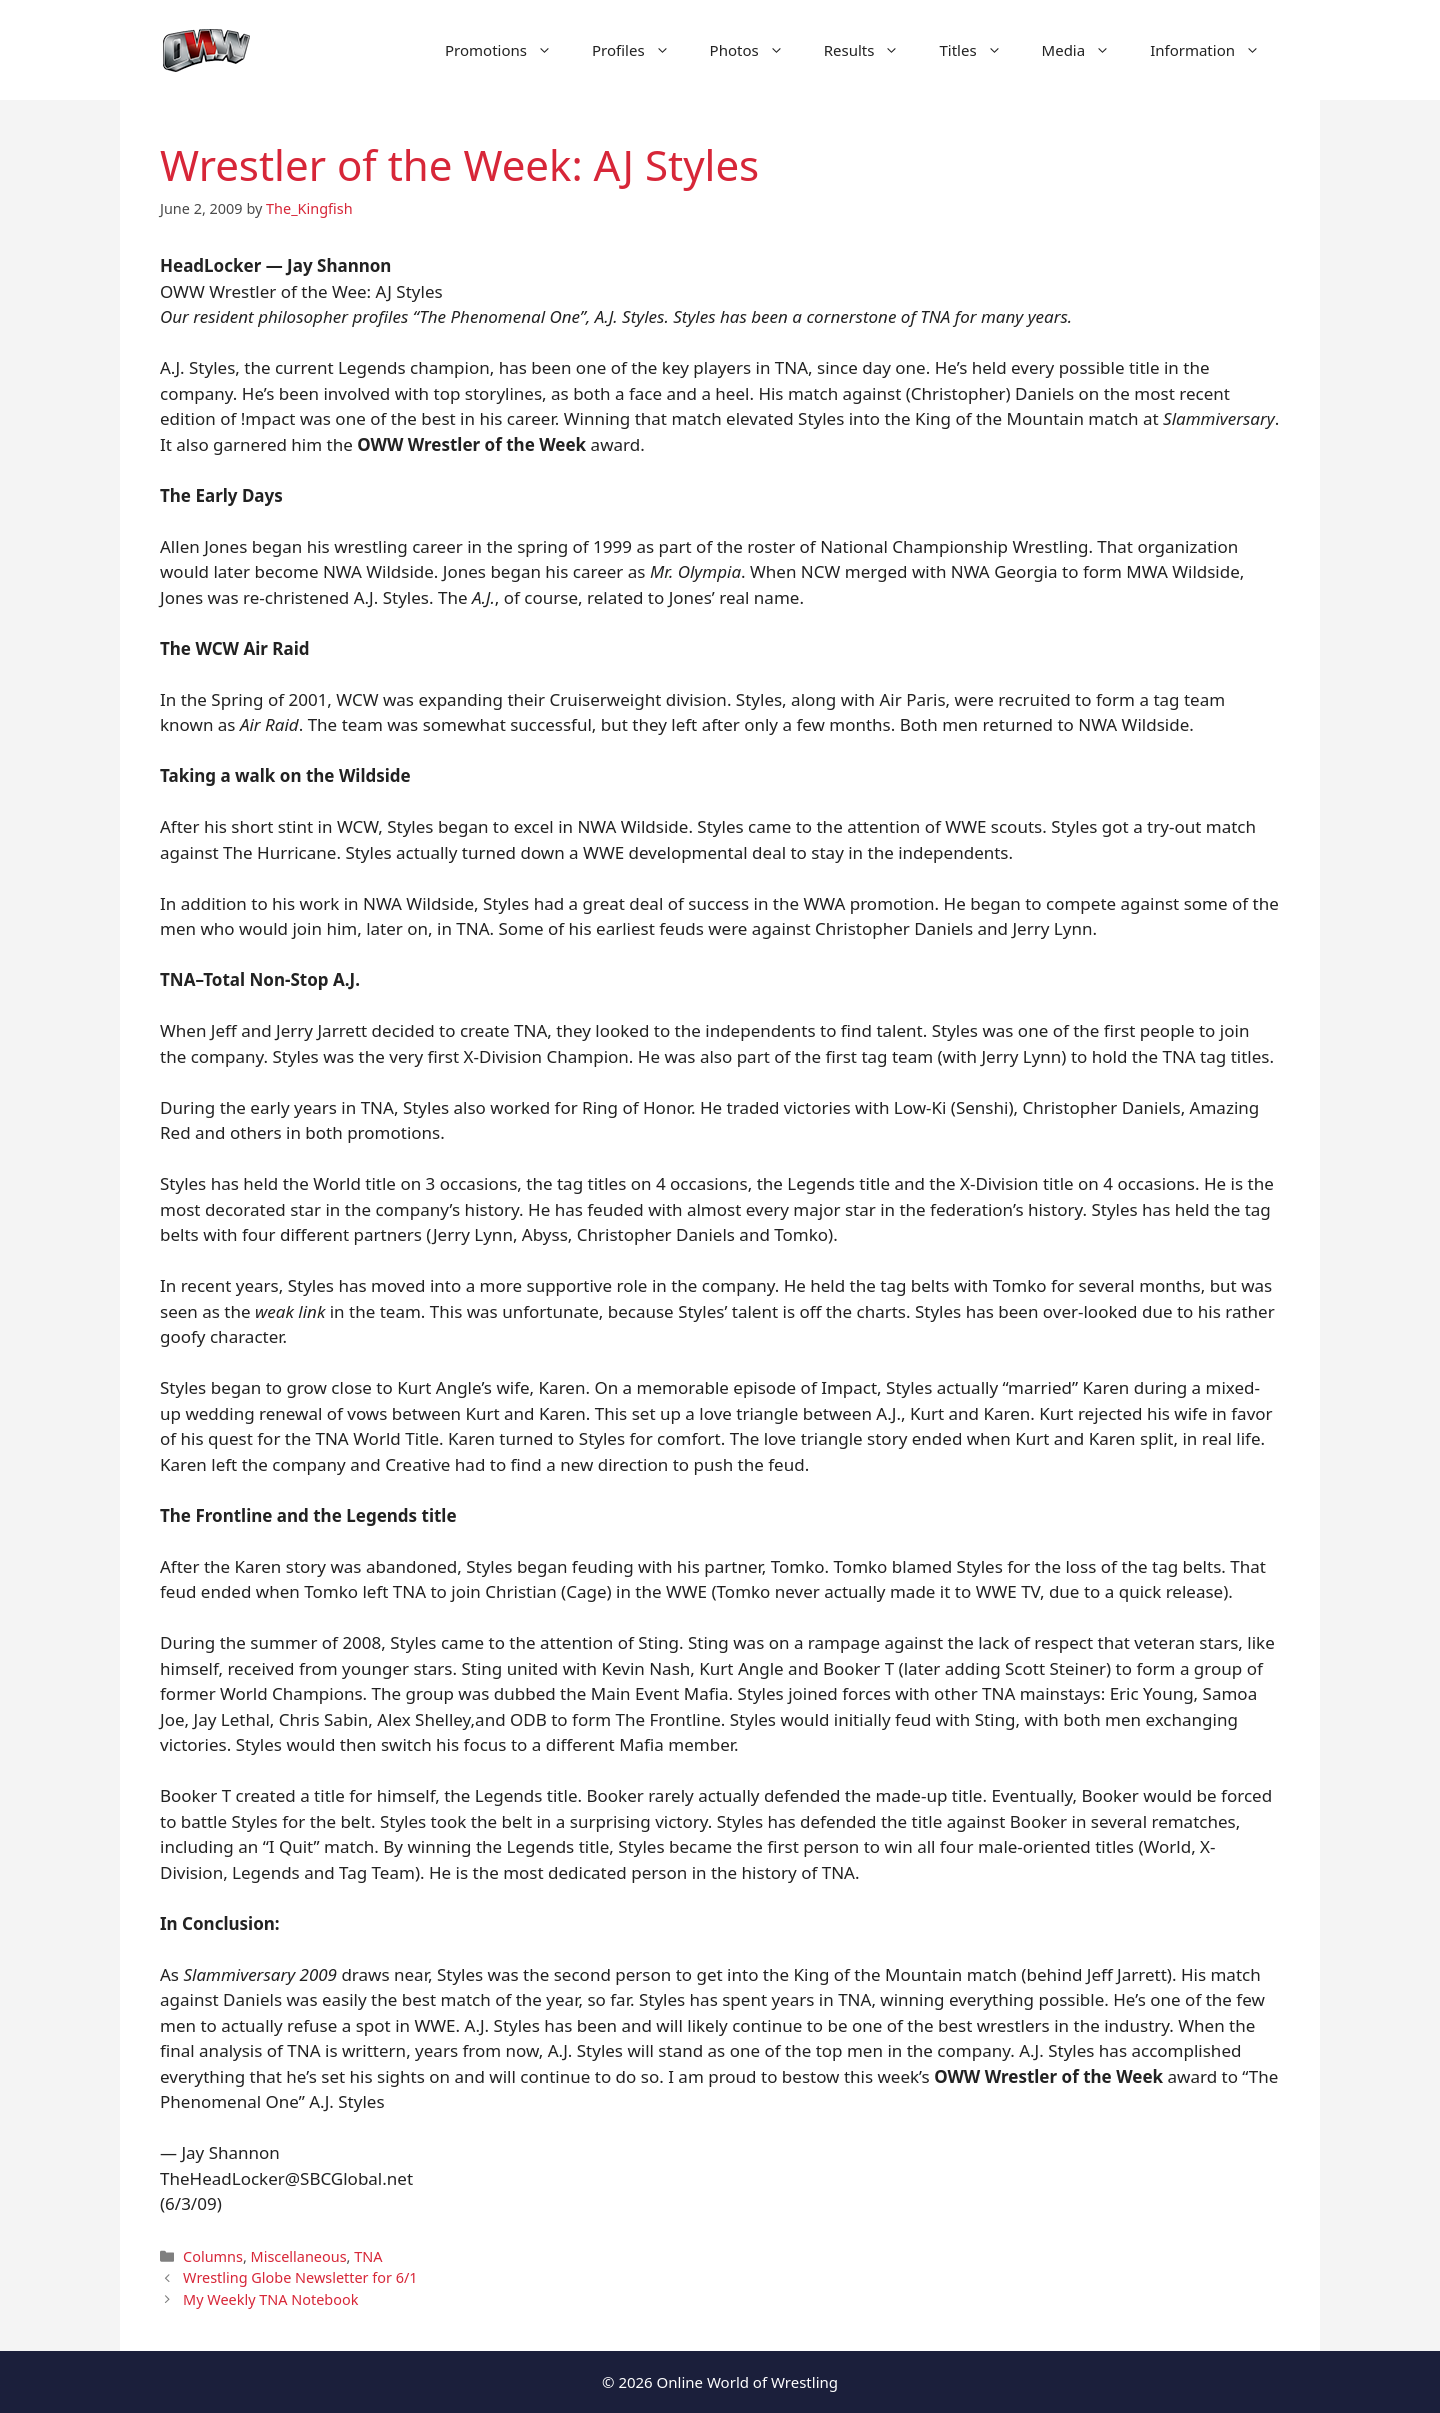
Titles (980, 50)
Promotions (508, 50)
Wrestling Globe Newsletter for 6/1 (300, 2277)
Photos (757, 50)
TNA (368, 2256)
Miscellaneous (299, 2256)
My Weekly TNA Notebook (270, 2299)
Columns (213, 2256)
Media (1086, 50)
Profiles (641, 50)
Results (872, 50)
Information (1215, 50)
